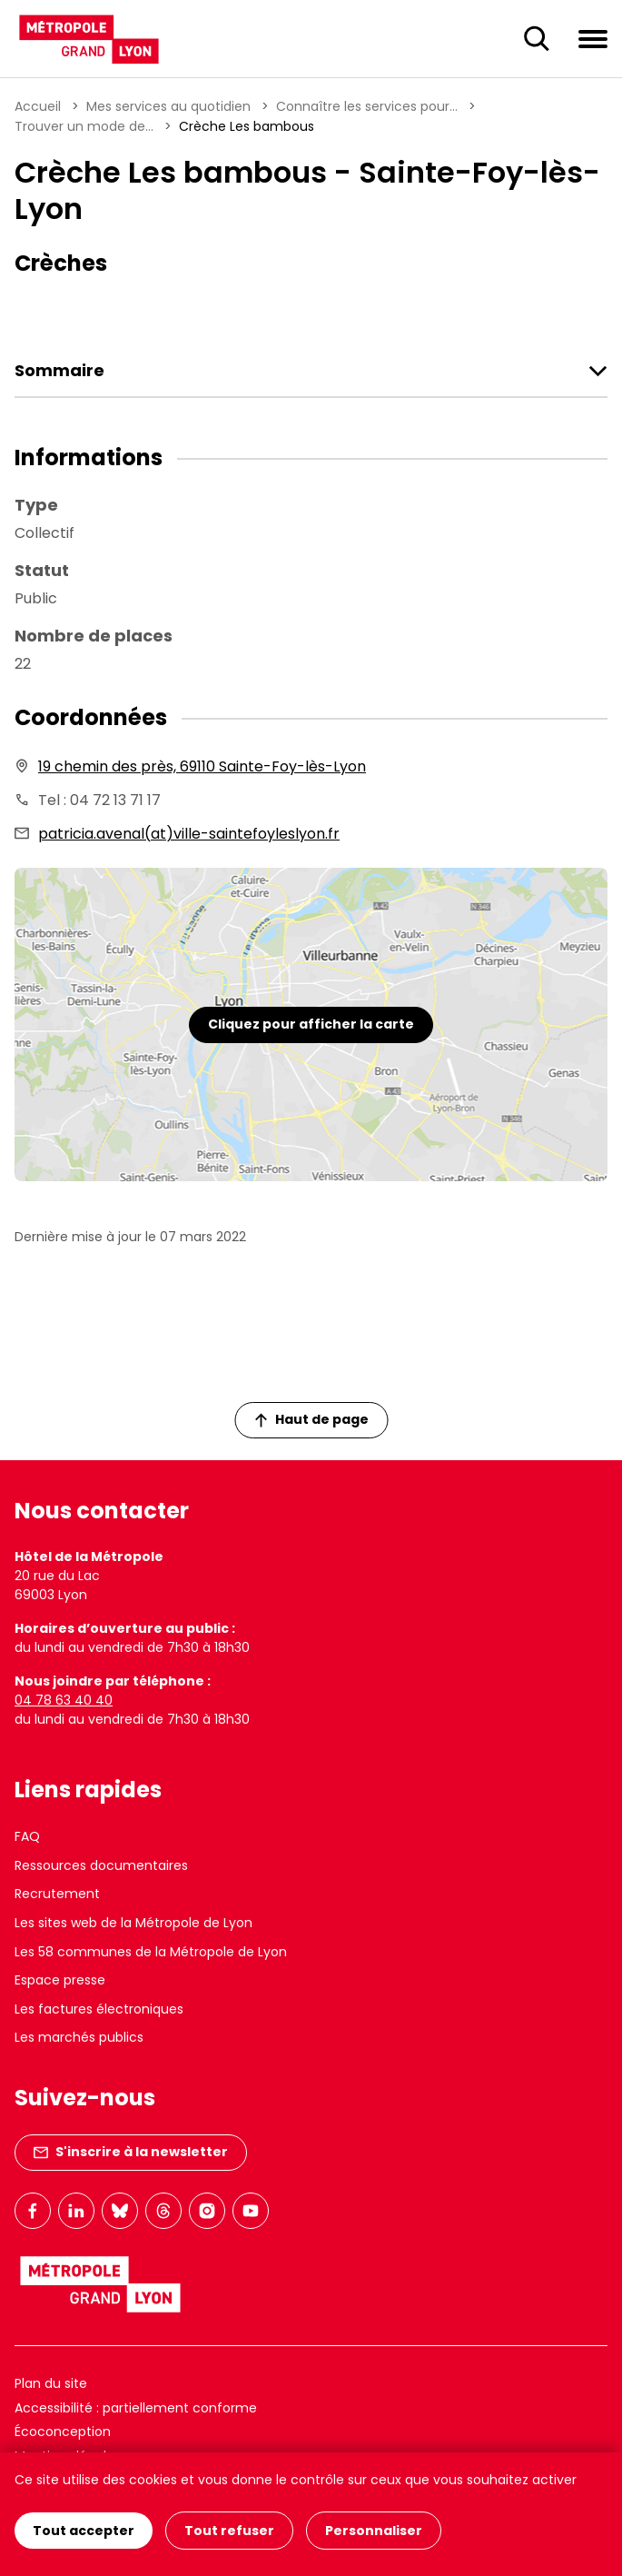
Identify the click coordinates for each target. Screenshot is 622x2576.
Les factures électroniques (99, 2009)
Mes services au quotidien (168, 106)
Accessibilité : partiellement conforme (136, 2408)
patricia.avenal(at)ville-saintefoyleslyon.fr (189, 833)
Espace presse (60, 1980)
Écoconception (63, 2431)
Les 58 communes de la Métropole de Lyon (151, 1952)
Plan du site (51, 2383)
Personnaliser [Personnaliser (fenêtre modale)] (373, 2530)
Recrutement (57, 1894)
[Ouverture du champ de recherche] (537, 39)
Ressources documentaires (101, 1865)
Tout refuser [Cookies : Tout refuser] (229, 2530)
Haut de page (311, 1419)
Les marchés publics (79, 2037)
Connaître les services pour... (367, 106)
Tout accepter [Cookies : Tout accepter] (83, 2530)
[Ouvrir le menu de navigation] (592, 38)
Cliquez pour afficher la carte (311, 1024)
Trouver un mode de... (84, 126)
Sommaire (59, 371)
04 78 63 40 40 (64, 1700)
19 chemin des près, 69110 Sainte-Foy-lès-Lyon (202, 766)
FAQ (27, 1836)
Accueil (38, 106)
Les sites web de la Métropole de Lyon (133, 1923)
